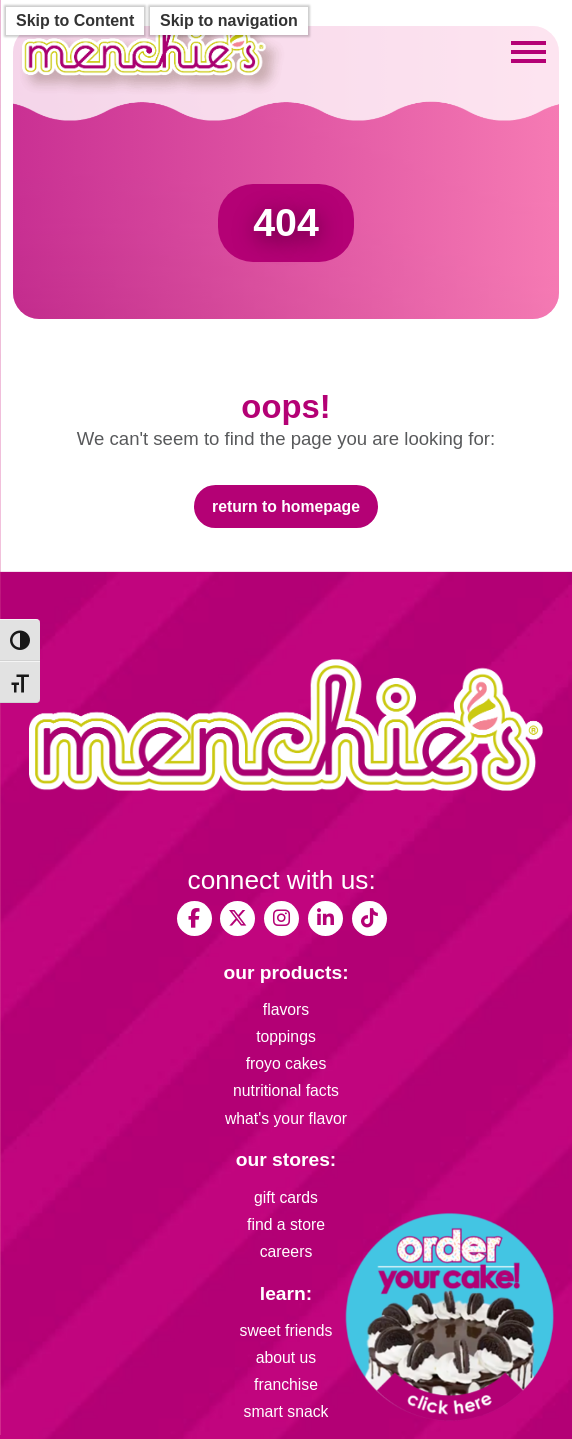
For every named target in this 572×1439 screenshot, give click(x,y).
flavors (286, 1009)
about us (286, 1357)
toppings (286, 1036)
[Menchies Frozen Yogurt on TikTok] (369, 918)
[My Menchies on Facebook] (194, 918)
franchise (286, 1384)
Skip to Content (75, 20)
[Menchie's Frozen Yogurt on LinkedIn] (325, 918)
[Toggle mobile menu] (528, 52)
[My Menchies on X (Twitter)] (237, 918)
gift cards (286, 1197)
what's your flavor (286, 1118)
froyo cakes (286, 1063)
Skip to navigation (229, 20)
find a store (286, 1224)
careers (286, 1251)
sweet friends (286, 1330)
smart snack (286, 1411)
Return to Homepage (286, 506)
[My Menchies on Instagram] (281, 918)
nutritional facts (286, 1090)
